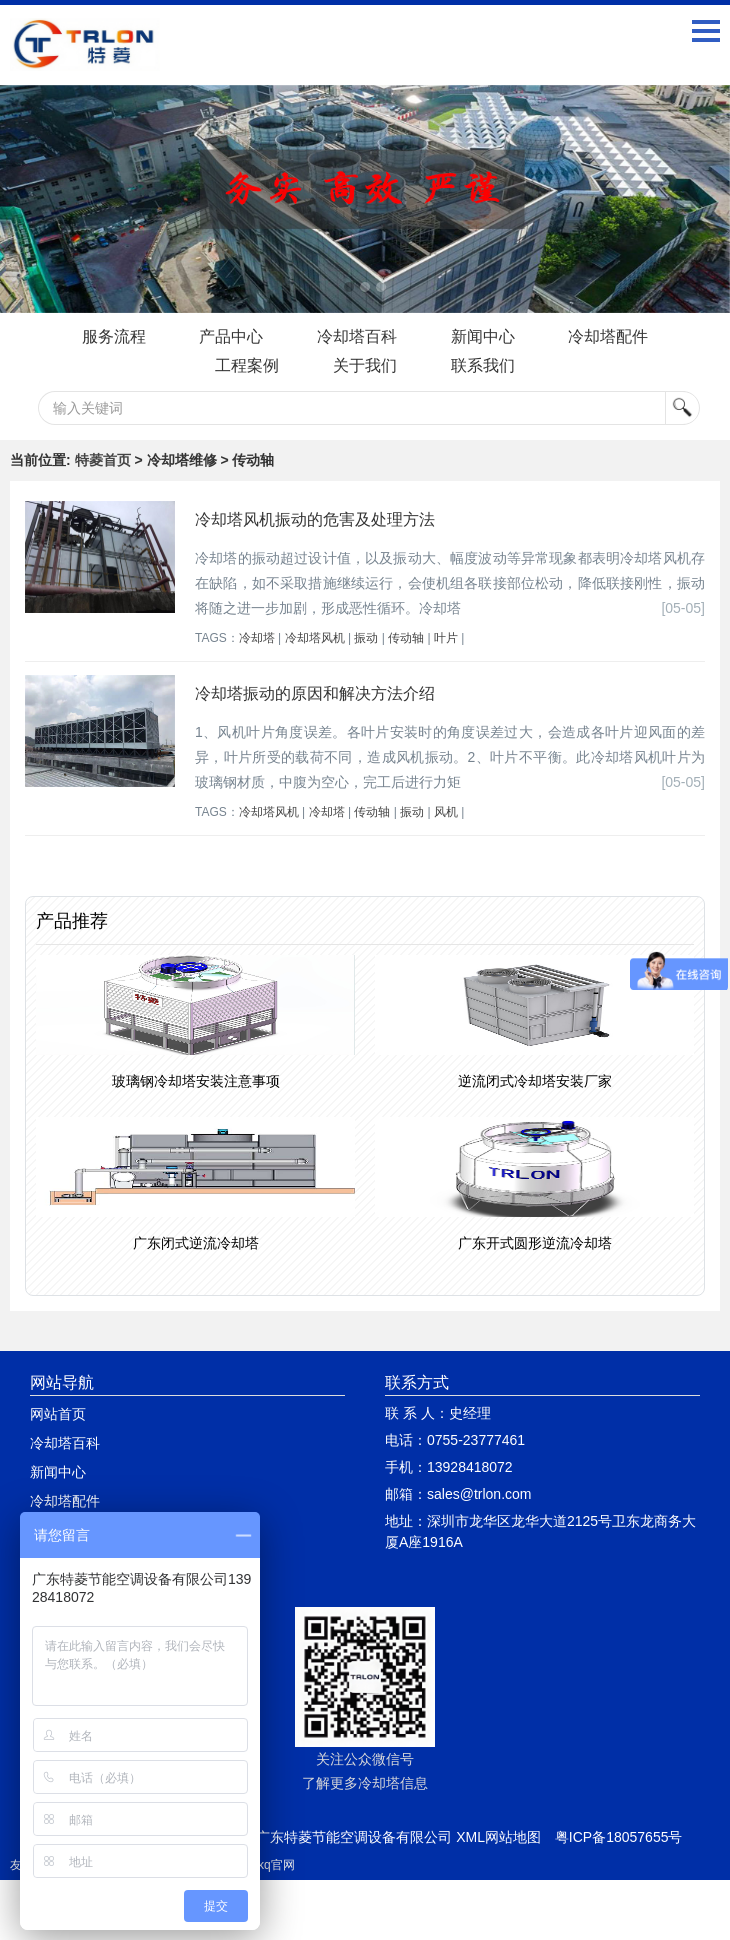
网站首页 (58, 1414)
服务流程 (113, 336)
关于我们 (365, 365)
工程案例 (247, 365)
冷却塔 (257, 638)
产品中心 (231, 336)
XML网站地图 (498, 1837)
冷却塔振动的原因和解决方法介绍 (315, 693)
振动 (366, 638)
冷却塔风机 (315, 638)
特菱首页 (103, 460)
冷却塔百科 (357, 336)
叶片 (446, 638)
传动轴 (406, 638)
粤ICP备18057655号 (619, 1837)
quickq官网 (265, 1865)
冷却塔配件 (609, 336)
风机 (446, 812)
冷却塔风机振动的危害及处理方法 (315, 519)
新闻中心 (483, 336)
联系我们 (483, 365)
